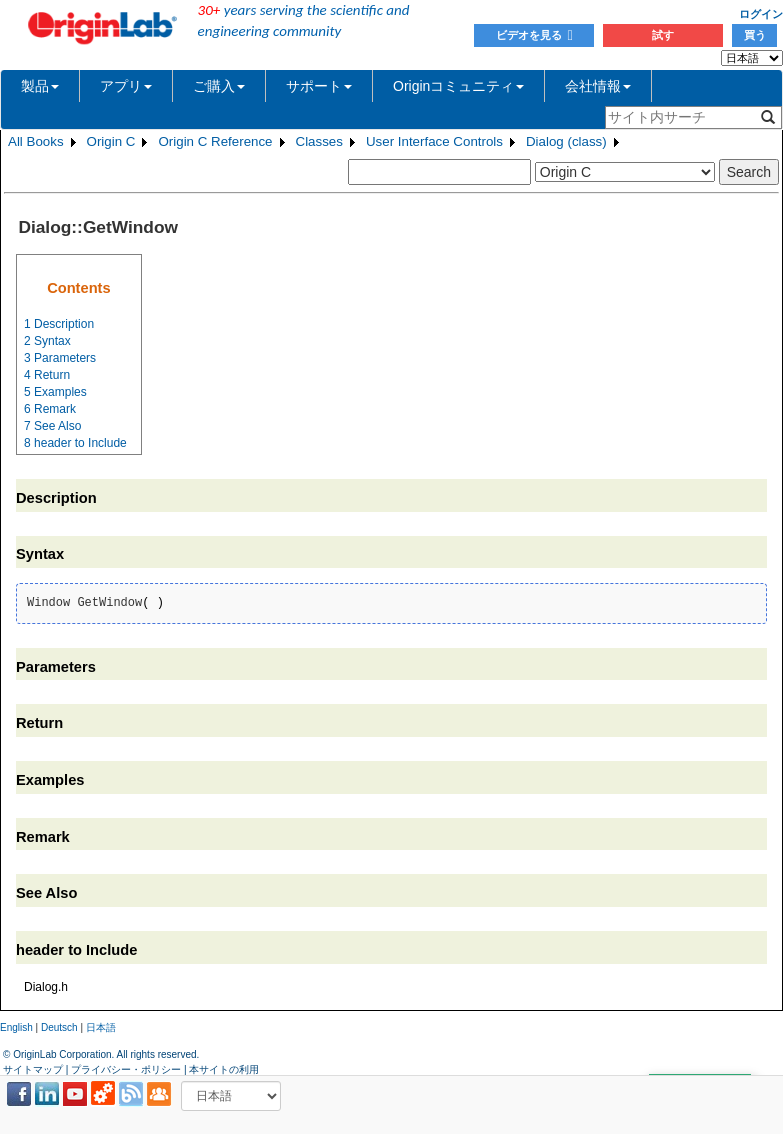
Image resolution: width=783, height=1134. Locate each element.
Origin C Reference (215, 141)
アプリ (126, 86)
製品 (40, 86)
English (16, 1027)
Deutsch (59, 1027)
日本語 (101, 1027)
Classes (319, 141)
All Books (36, 141)
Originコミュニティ (458, 86)
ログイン (761, 14)
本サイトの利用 (224, 1069)
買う (755, 35)
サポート (319, 86)
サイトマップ (33, 1069)
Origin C (111, 141)
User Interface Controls (434, 141)
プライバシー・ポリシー (126, 1069)
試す (663, 35)
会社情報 (598, 86)
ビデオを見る (534, 35)
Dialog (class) (566, 141)
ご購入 (219, 86)
